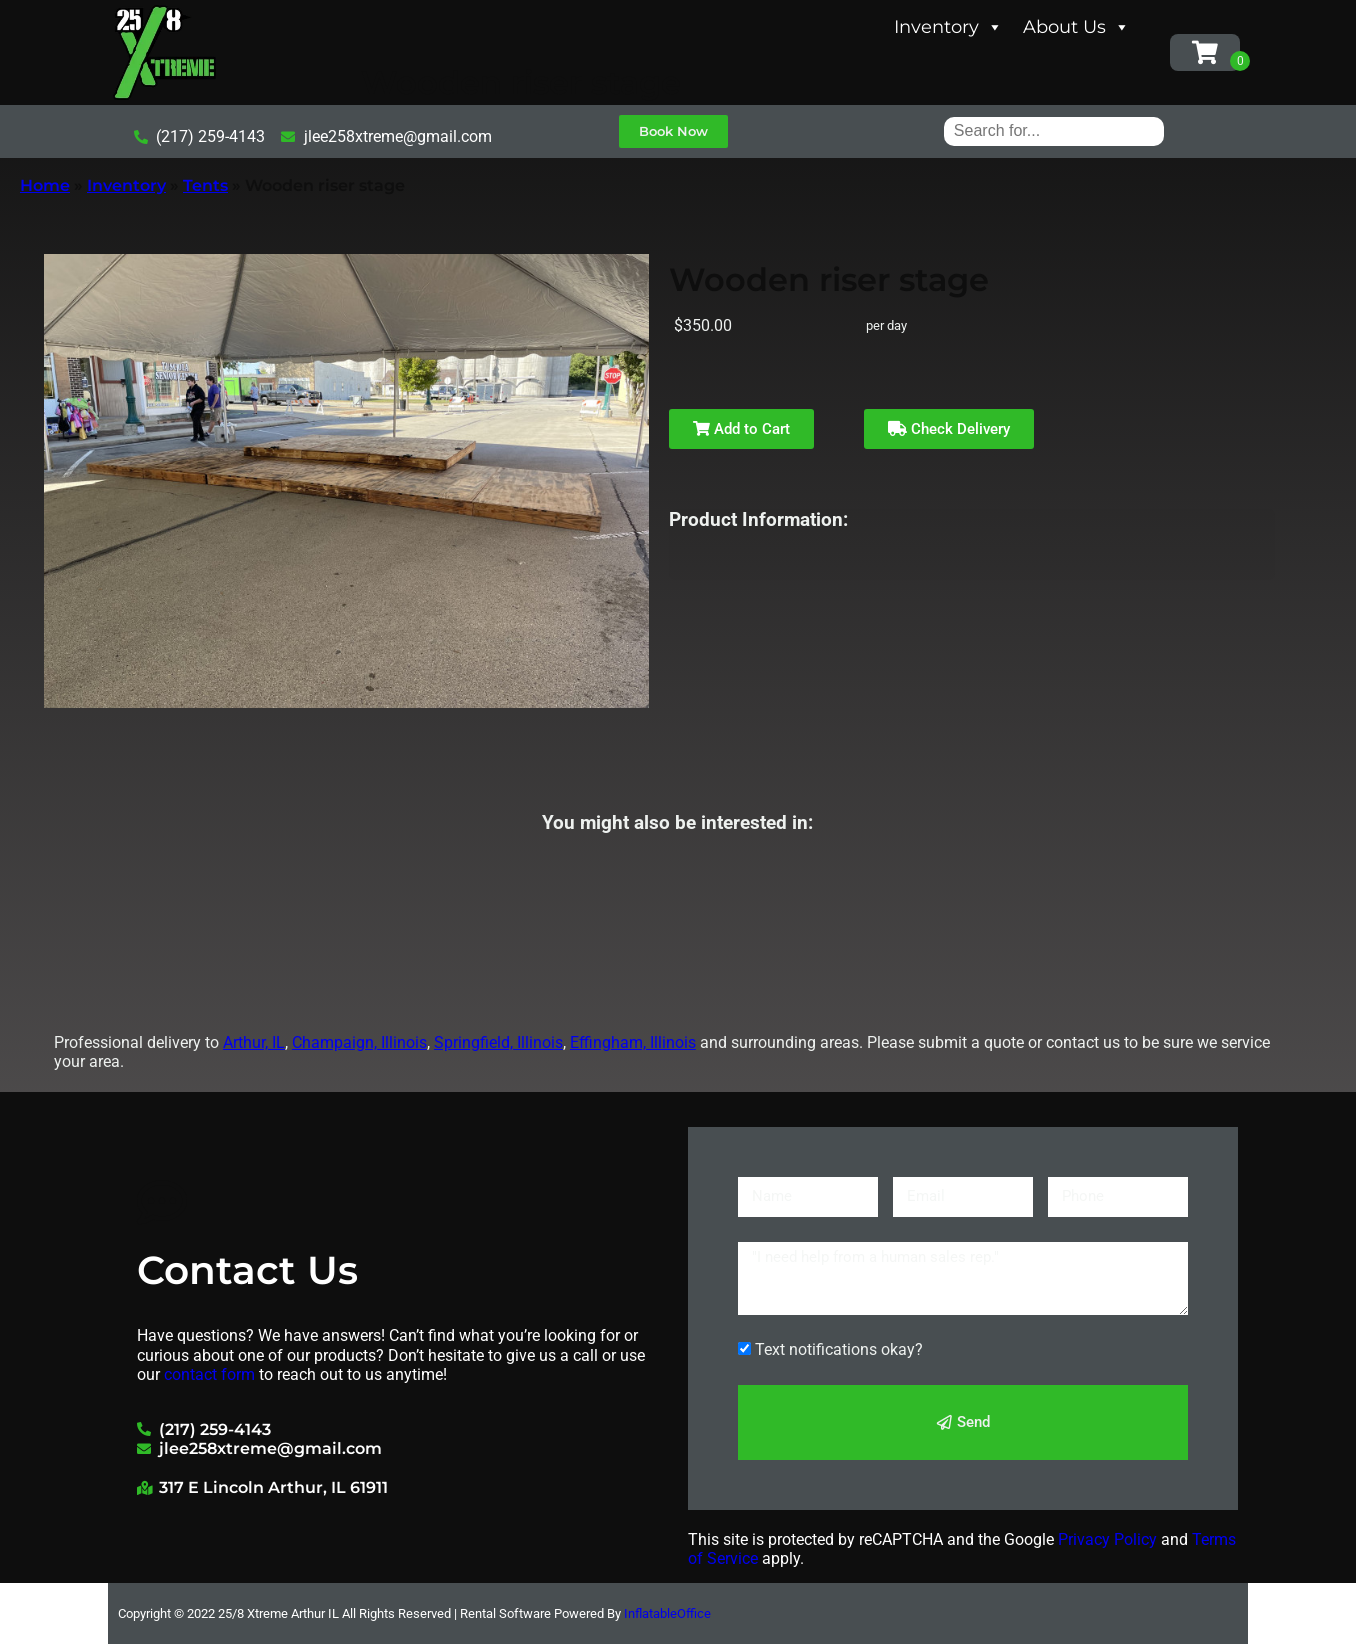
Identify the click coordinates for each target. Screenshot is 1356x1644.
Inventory (948, 27)
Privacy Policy (1107, 1539)
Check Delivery (949, 429)
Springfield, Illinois (498, 1042)
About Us (1076, 27)
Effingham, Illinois (633, 1042)
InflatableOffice (667, 1613)
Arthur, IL (254, 1042)
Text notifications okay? (839, 1349)
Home (45, 185)
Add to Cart (741, 429)
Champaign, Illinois (359, 1042)
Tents (205, 185)
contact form (209, 1374)
